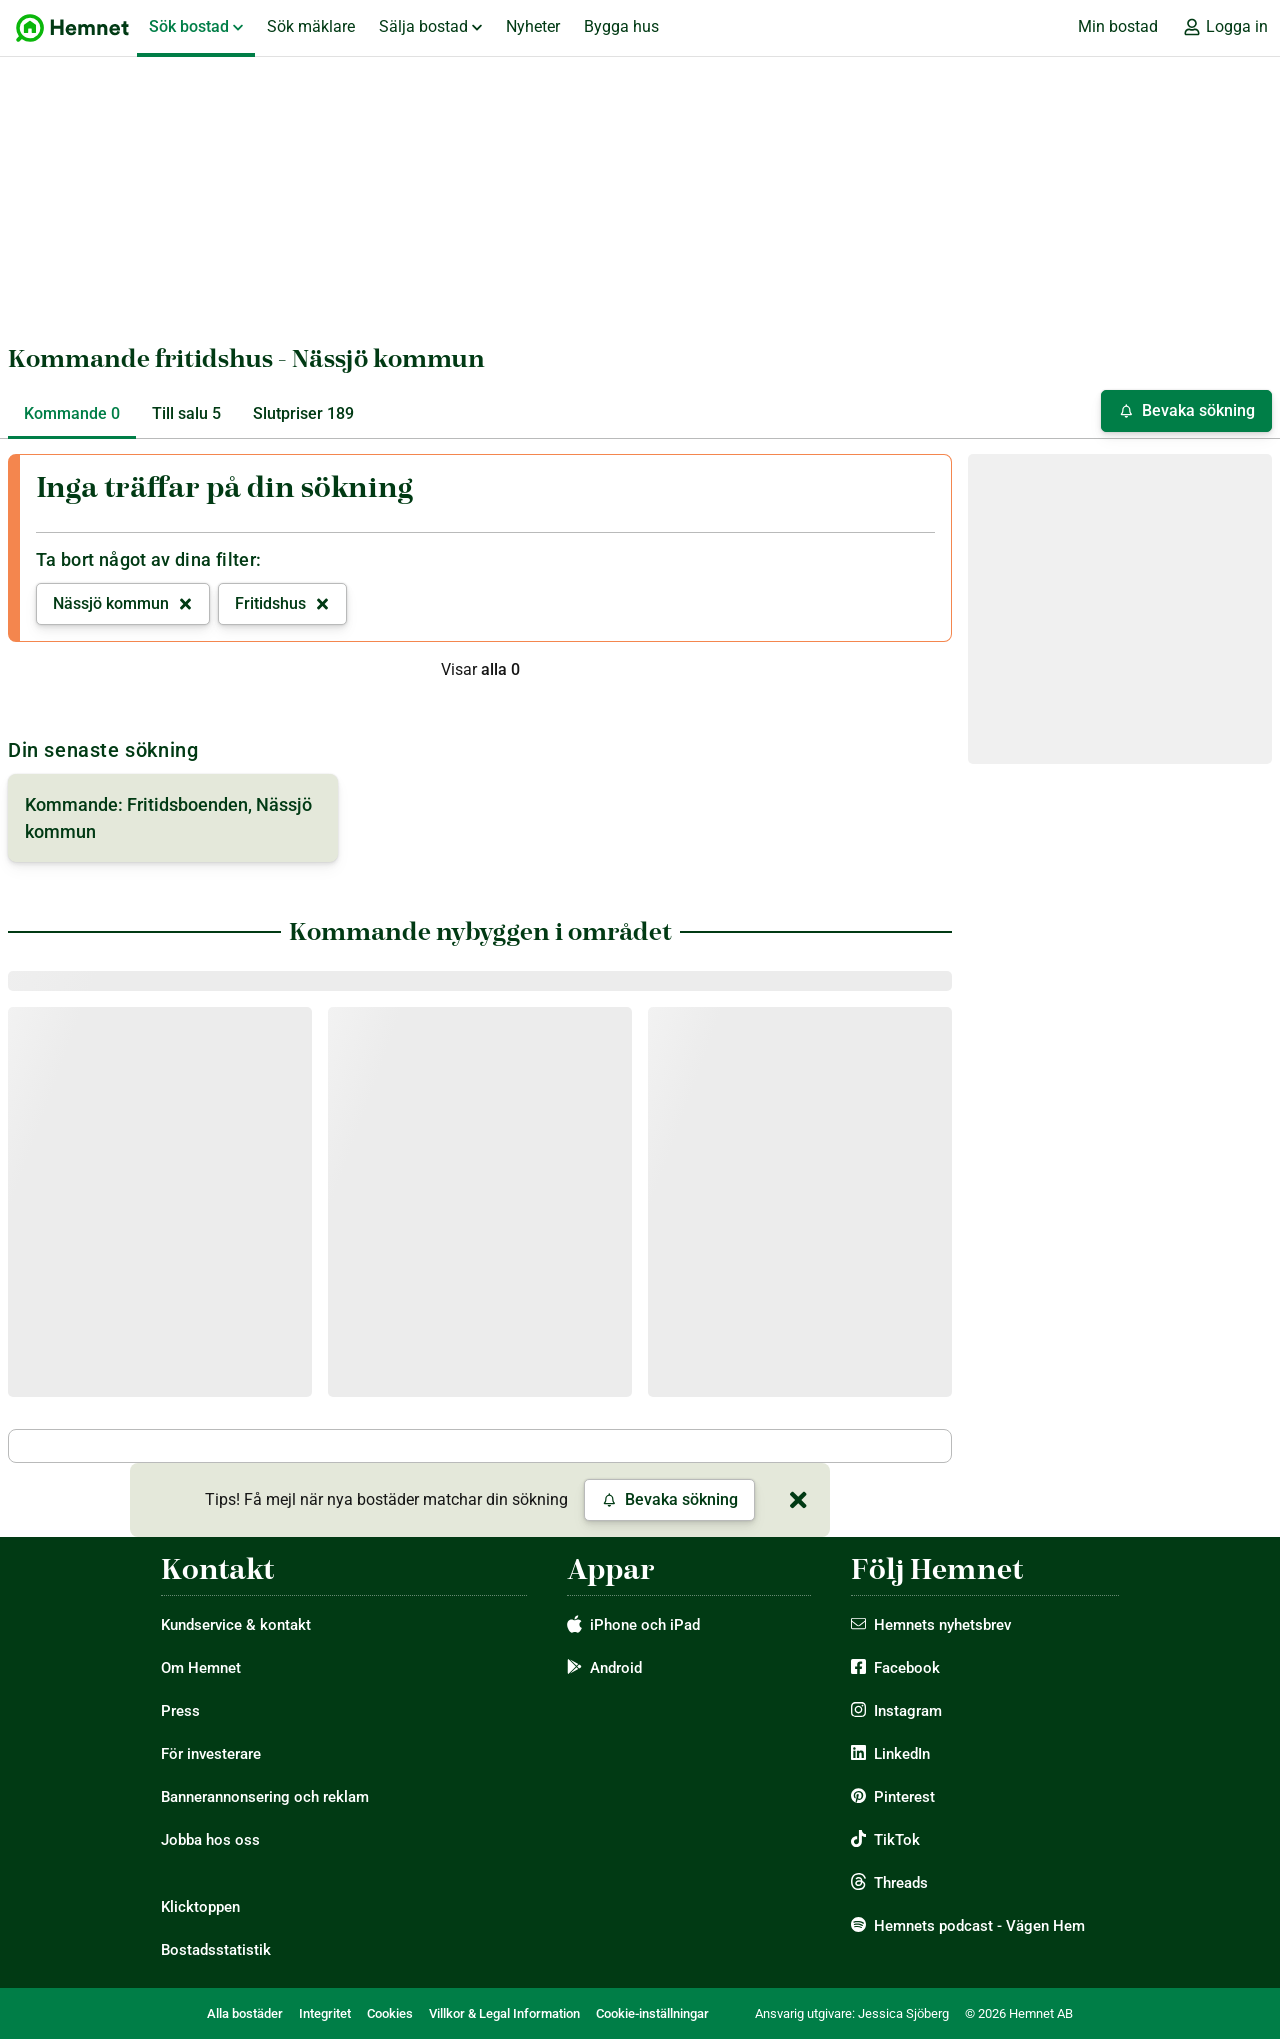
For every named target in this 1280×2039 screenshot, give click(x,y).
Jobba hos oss (210, 1840)
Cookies (390, 2013)
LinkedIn (902, 1754)
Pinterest (904, 1797)
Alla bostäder (245, 2013)
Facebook (907, 1668)
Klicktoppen (200, 1907)
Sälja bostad (430, 26)
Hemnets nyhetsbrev (942, 1625)
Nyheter (533, 26)
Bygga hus (621, 26)
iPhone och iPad (645, 1625)
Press (180, 1711)
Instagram (908, 1711)
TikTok (897, 1840)
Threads (901, 1883)
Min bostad (1118, 26)
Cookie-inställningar (652, 2013)
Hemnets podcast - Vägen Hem (979, 1926)
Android (616, 1668)
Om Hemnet (201, 1668)
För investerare (211, 1754)
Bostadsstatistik (216, 1950)
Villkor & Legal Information (504, 2013)
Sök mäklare (311, 26)
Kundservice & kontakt (236, 1625)
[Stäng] (798, 1500)
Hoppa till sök (16, 0)
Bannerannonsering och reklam (265, 1797)
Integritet (325, 2013)
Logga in (1225, 27)
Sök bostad (196, 26)
